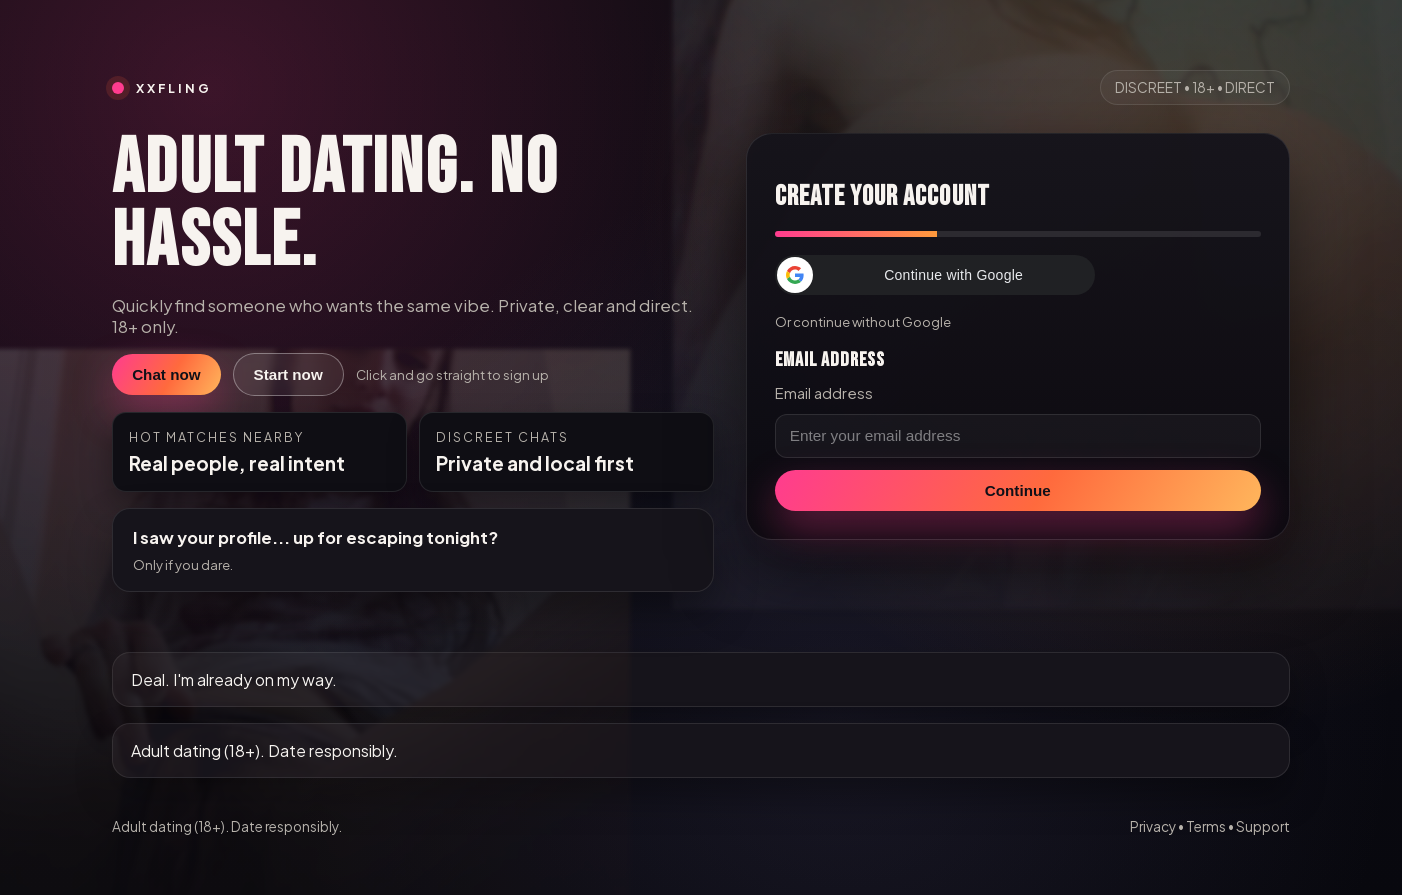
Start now (288, 374)
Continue (1018, 490)
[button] (935, 275)
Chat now (166, 374)
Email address (824, 393)
